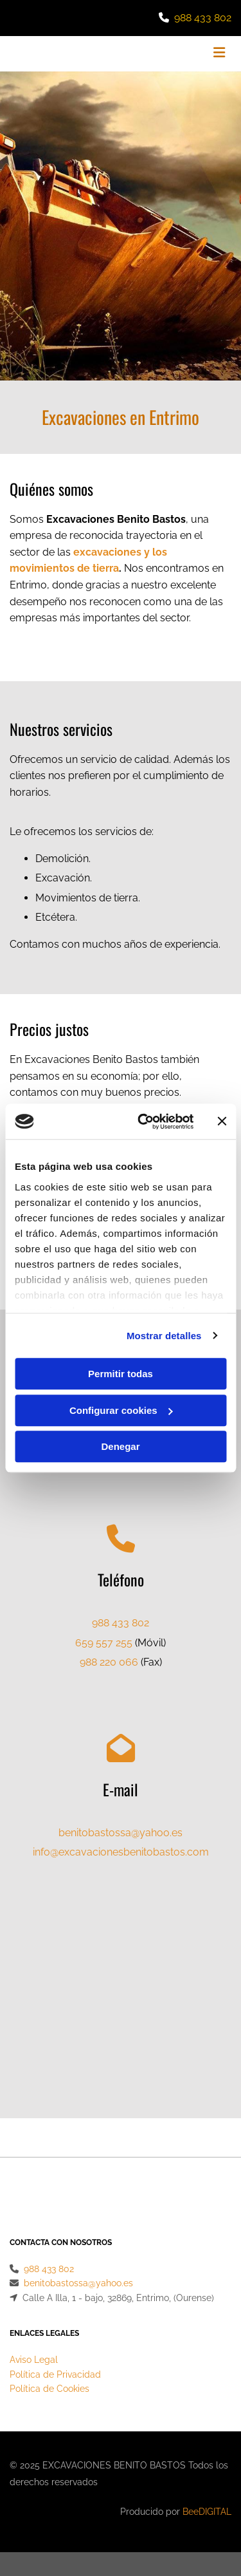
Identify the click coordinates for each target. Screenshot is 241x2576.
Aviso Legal (34, 2315)
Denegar (120, 1446)
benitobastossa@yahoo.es (120, 1833)
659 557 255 (103, 1643)
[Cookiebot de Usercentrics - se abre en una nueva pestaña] (143, 1121)
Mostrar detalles (164, 1335)
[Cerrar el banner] (221, 1121)
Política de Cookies (49, 2344)
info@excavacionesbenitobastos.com (121, 1852)
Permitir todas (120, 1373)
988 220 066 (109, 1662)
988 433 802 (202, 18)
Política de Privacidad (55, 2330)
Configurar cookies (121, 1410)
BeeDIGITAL (207, 2467)
